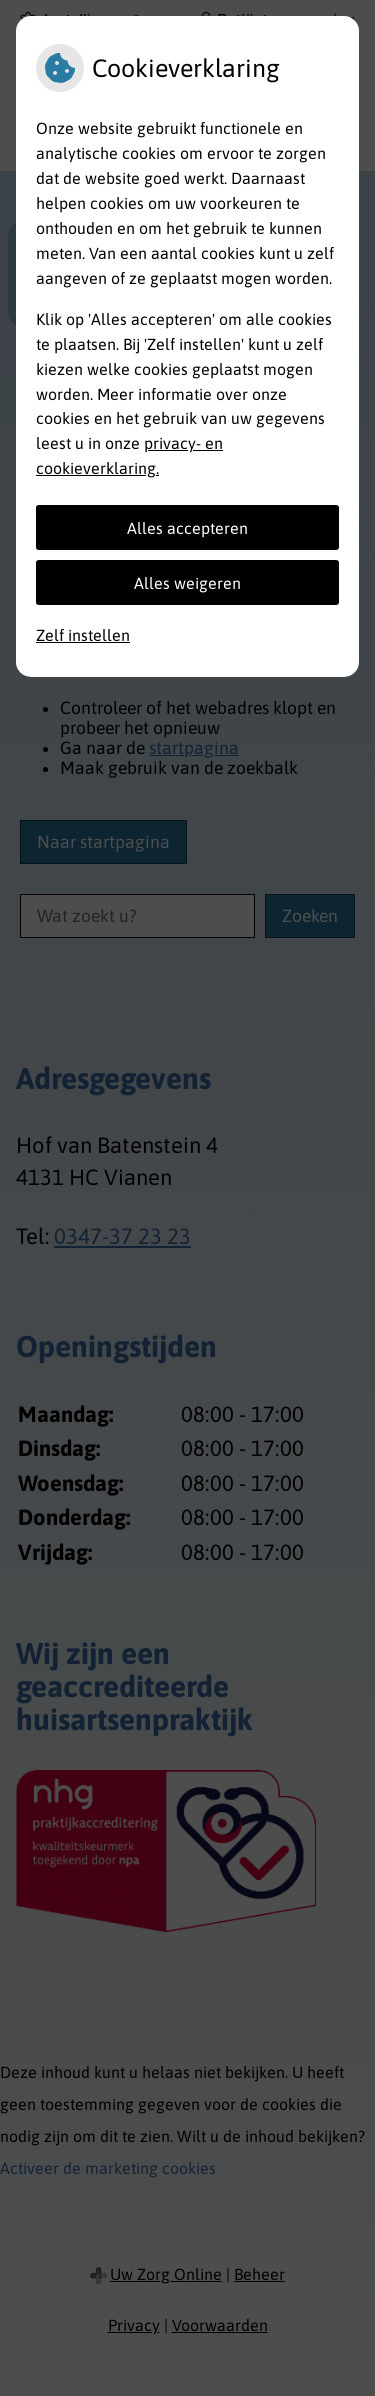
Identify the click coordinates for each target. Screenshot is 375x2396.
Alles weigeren (187, 583)
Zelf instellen (83, 635)
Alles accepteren (187, 528)
